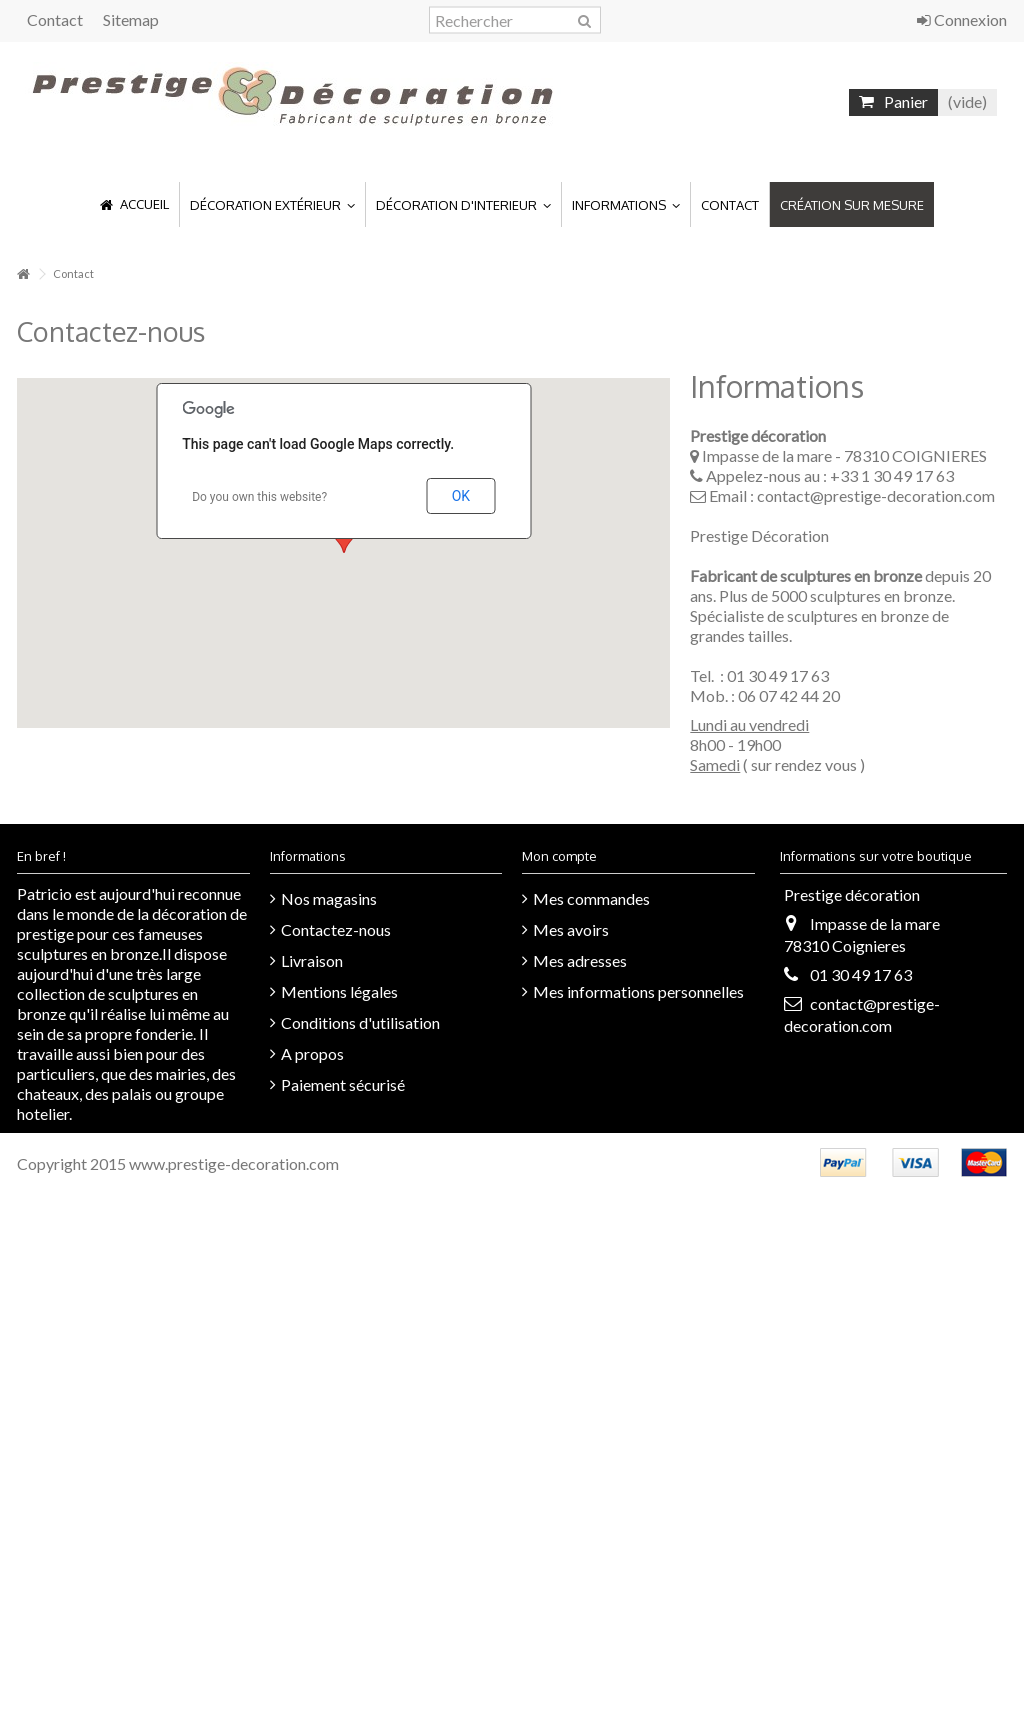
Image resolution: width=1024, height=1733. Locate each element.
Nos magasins (329, 898)
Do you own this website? (259, 497)
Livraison (312, 960)
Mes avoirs (571, 929)
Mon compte (559, 856)
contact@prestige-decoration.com (876, 495)
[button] (272, 204)
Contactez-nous (336, 929)
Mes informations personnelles (638, 991)
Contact (55, 19)
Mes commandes (591, 898)
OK (461, 496)
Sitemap (131, 19)
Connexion (962, 19)
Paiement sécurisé (343, 1084)
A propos (312, 1053)
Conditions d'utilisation (360, 1022)
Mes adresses (580, 960)
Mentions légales (339, 991)
